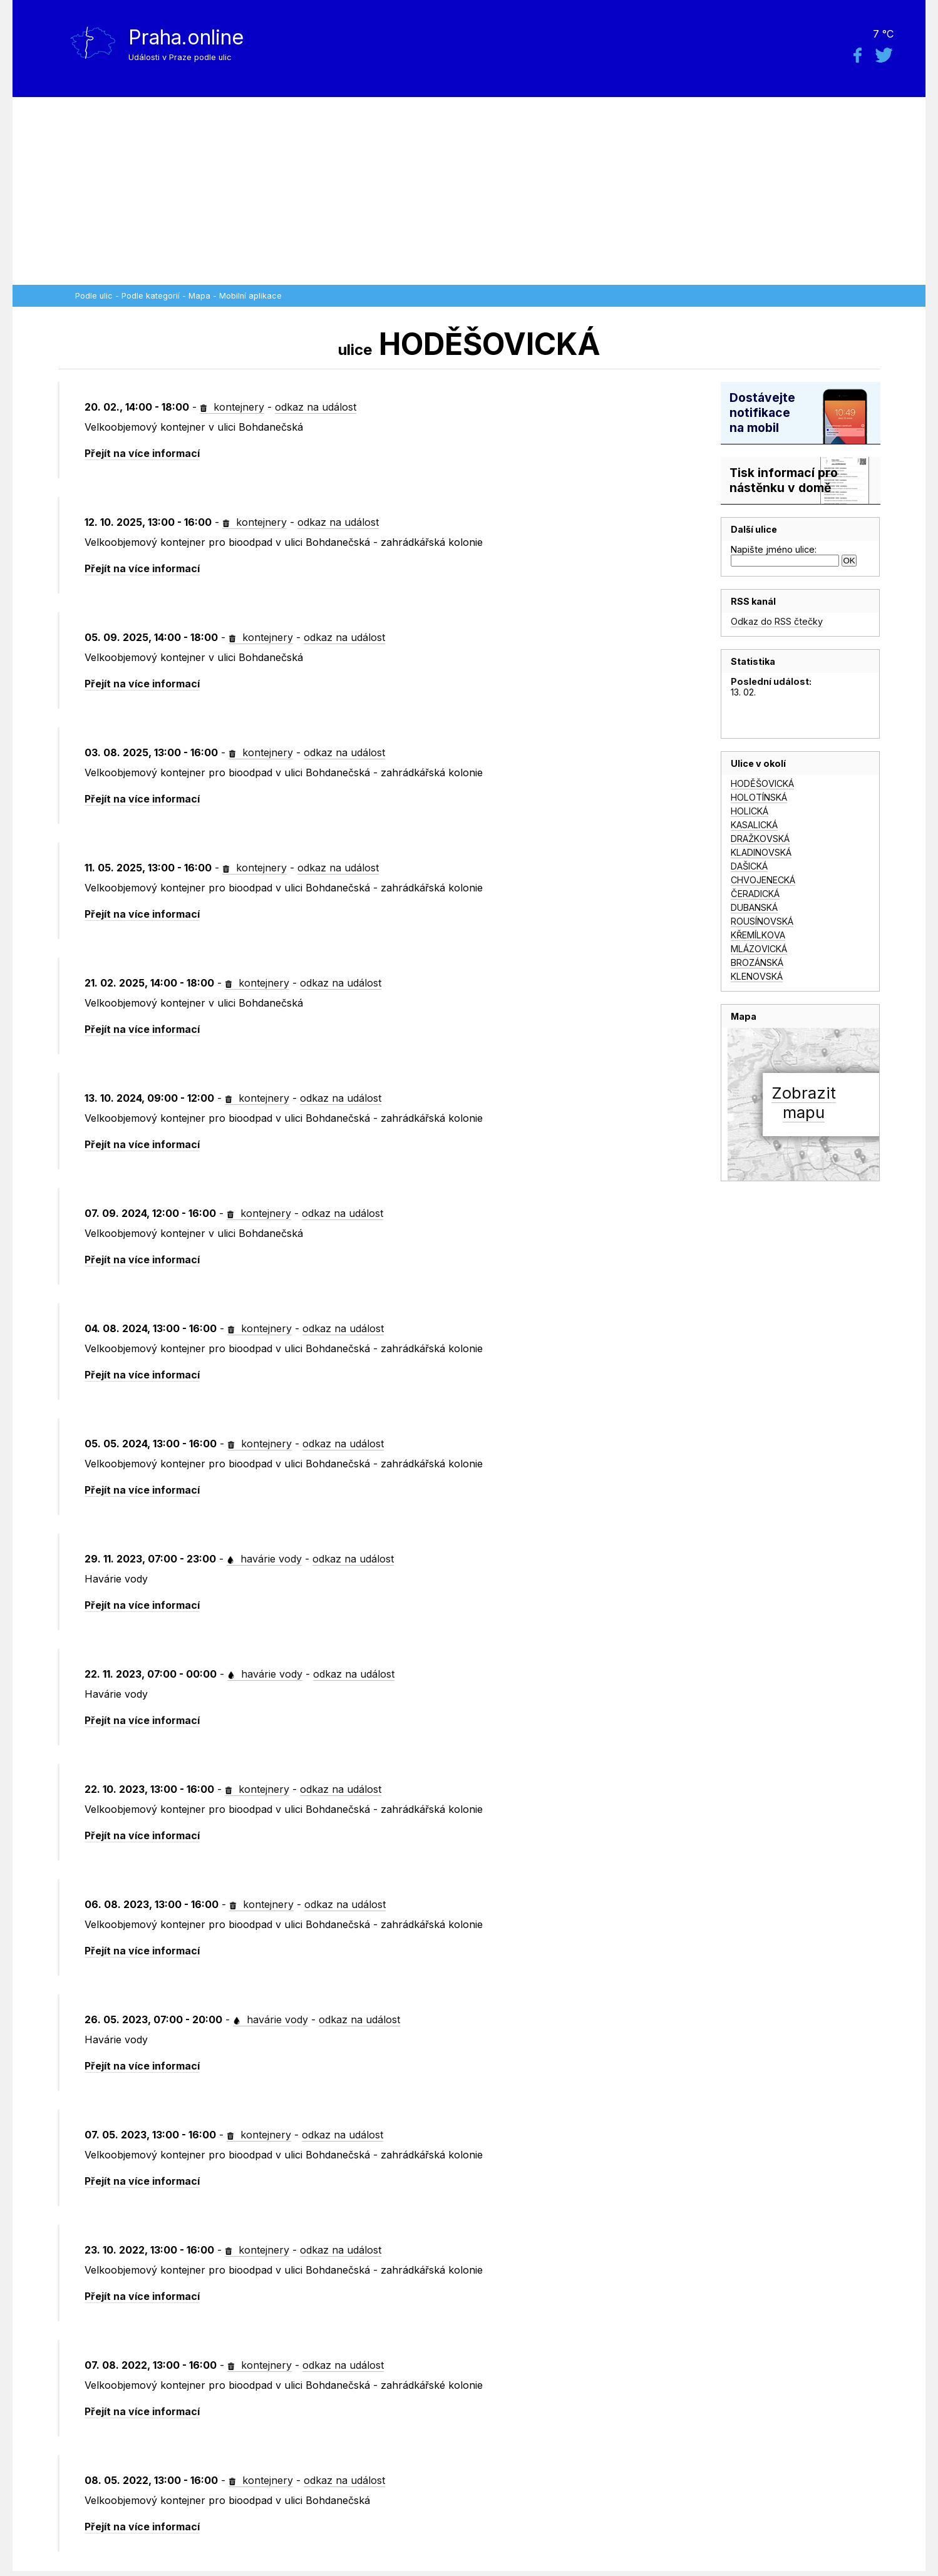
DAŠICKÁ (749, 866)
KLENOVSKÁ (757, 976)
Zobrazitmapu (803, 1102)
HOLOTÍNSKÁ (759, 797)
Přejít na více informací (142, 453)
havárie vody (264, 1558)
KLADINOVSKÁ (761, 852)
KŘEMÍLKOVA (758, 935)
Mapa (199, 295)
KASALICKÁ (754, 824)
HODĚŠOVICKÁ (762, 783)
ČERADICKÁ (755, 893)
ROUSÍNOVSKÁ (762, 921)
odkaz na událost (315, 407)
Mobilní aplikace (250, 295)
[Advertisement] (469, 191)
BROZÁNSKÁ (757, 962)
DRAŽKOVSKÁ (760, 838)
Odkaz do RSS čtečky (777, 621)
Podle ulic (94, 295)
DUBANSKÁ (754, 907)
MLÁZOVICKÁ (759, 948)
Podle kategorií (150, 295)
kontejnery (232, 407)
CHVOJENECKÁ (763, 880)
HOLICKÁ (749, 811)
